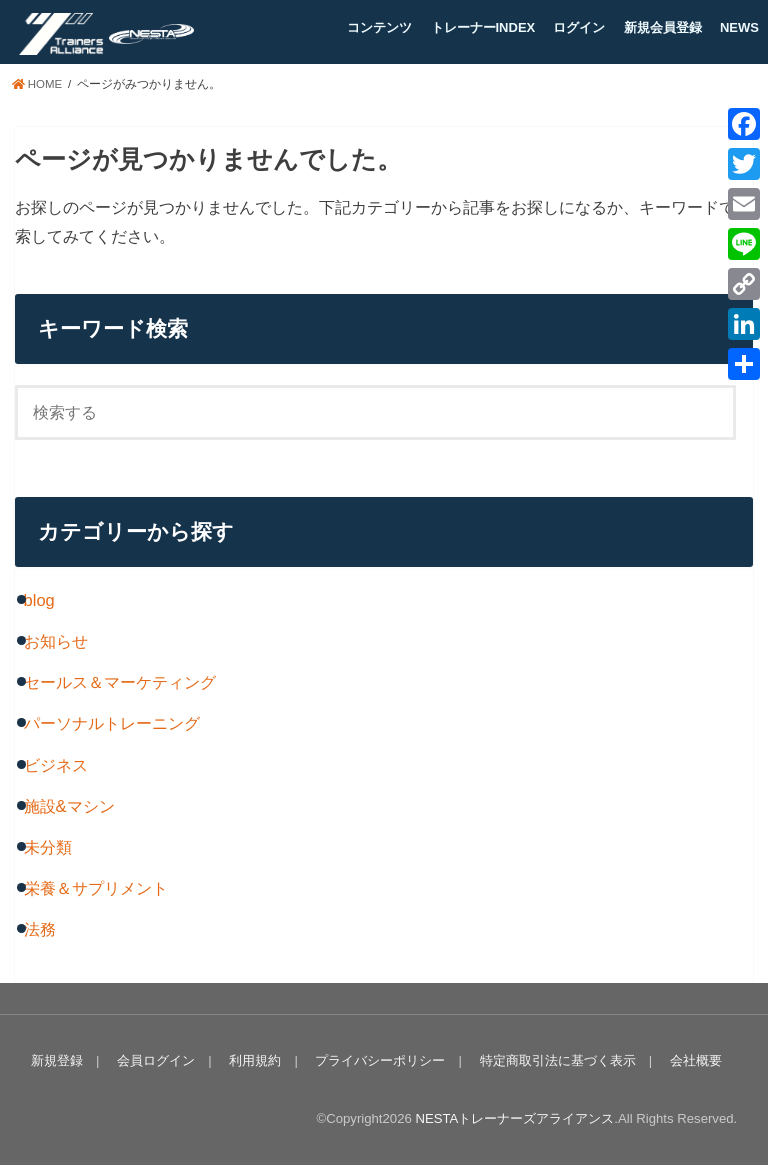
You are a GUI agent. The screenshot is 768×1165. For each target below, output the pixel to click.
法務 (40, 929)
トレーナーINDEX (483, 27)
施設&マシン (69, 806)
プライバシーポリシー (380, 1060)
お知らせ (56, 641)
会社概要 (695, 1060)
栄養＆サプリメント (96, 888)
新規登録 (57, 1060)
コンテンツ (379, 27)
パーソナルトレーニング (112, 723)
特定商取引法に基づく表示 (557, 1060)
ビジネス (56, 765)
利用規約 (255, 1060)
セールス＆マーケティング (120, 682)
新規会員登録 (663, 27)
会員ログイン (156, 1060)
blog (39, 600)
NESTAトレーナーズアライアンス (514, 1118)
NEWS (739, 27)
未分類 (48, 847)
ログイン (579, 27)
